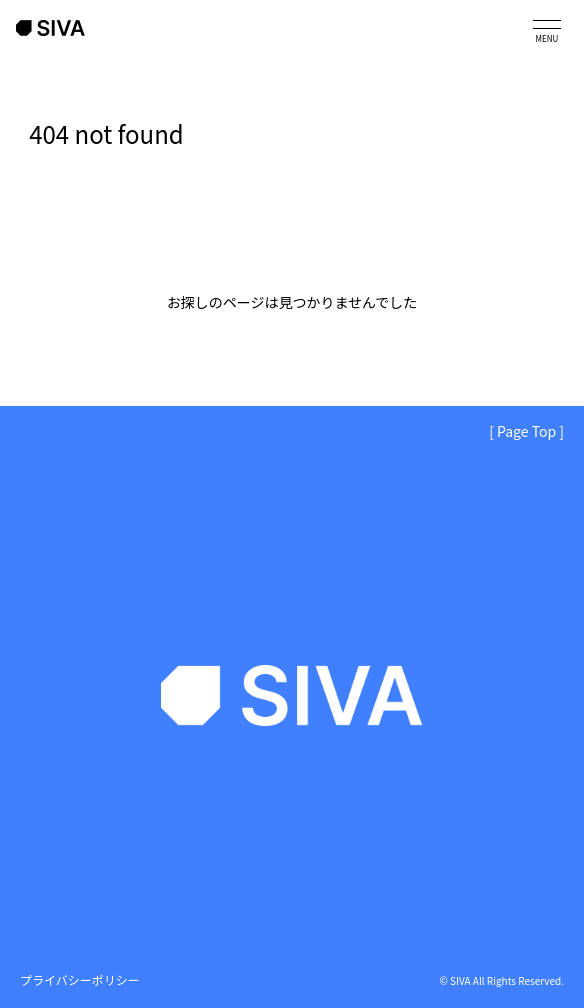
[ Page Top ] (526, 431)
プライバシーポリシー (80, 979)
